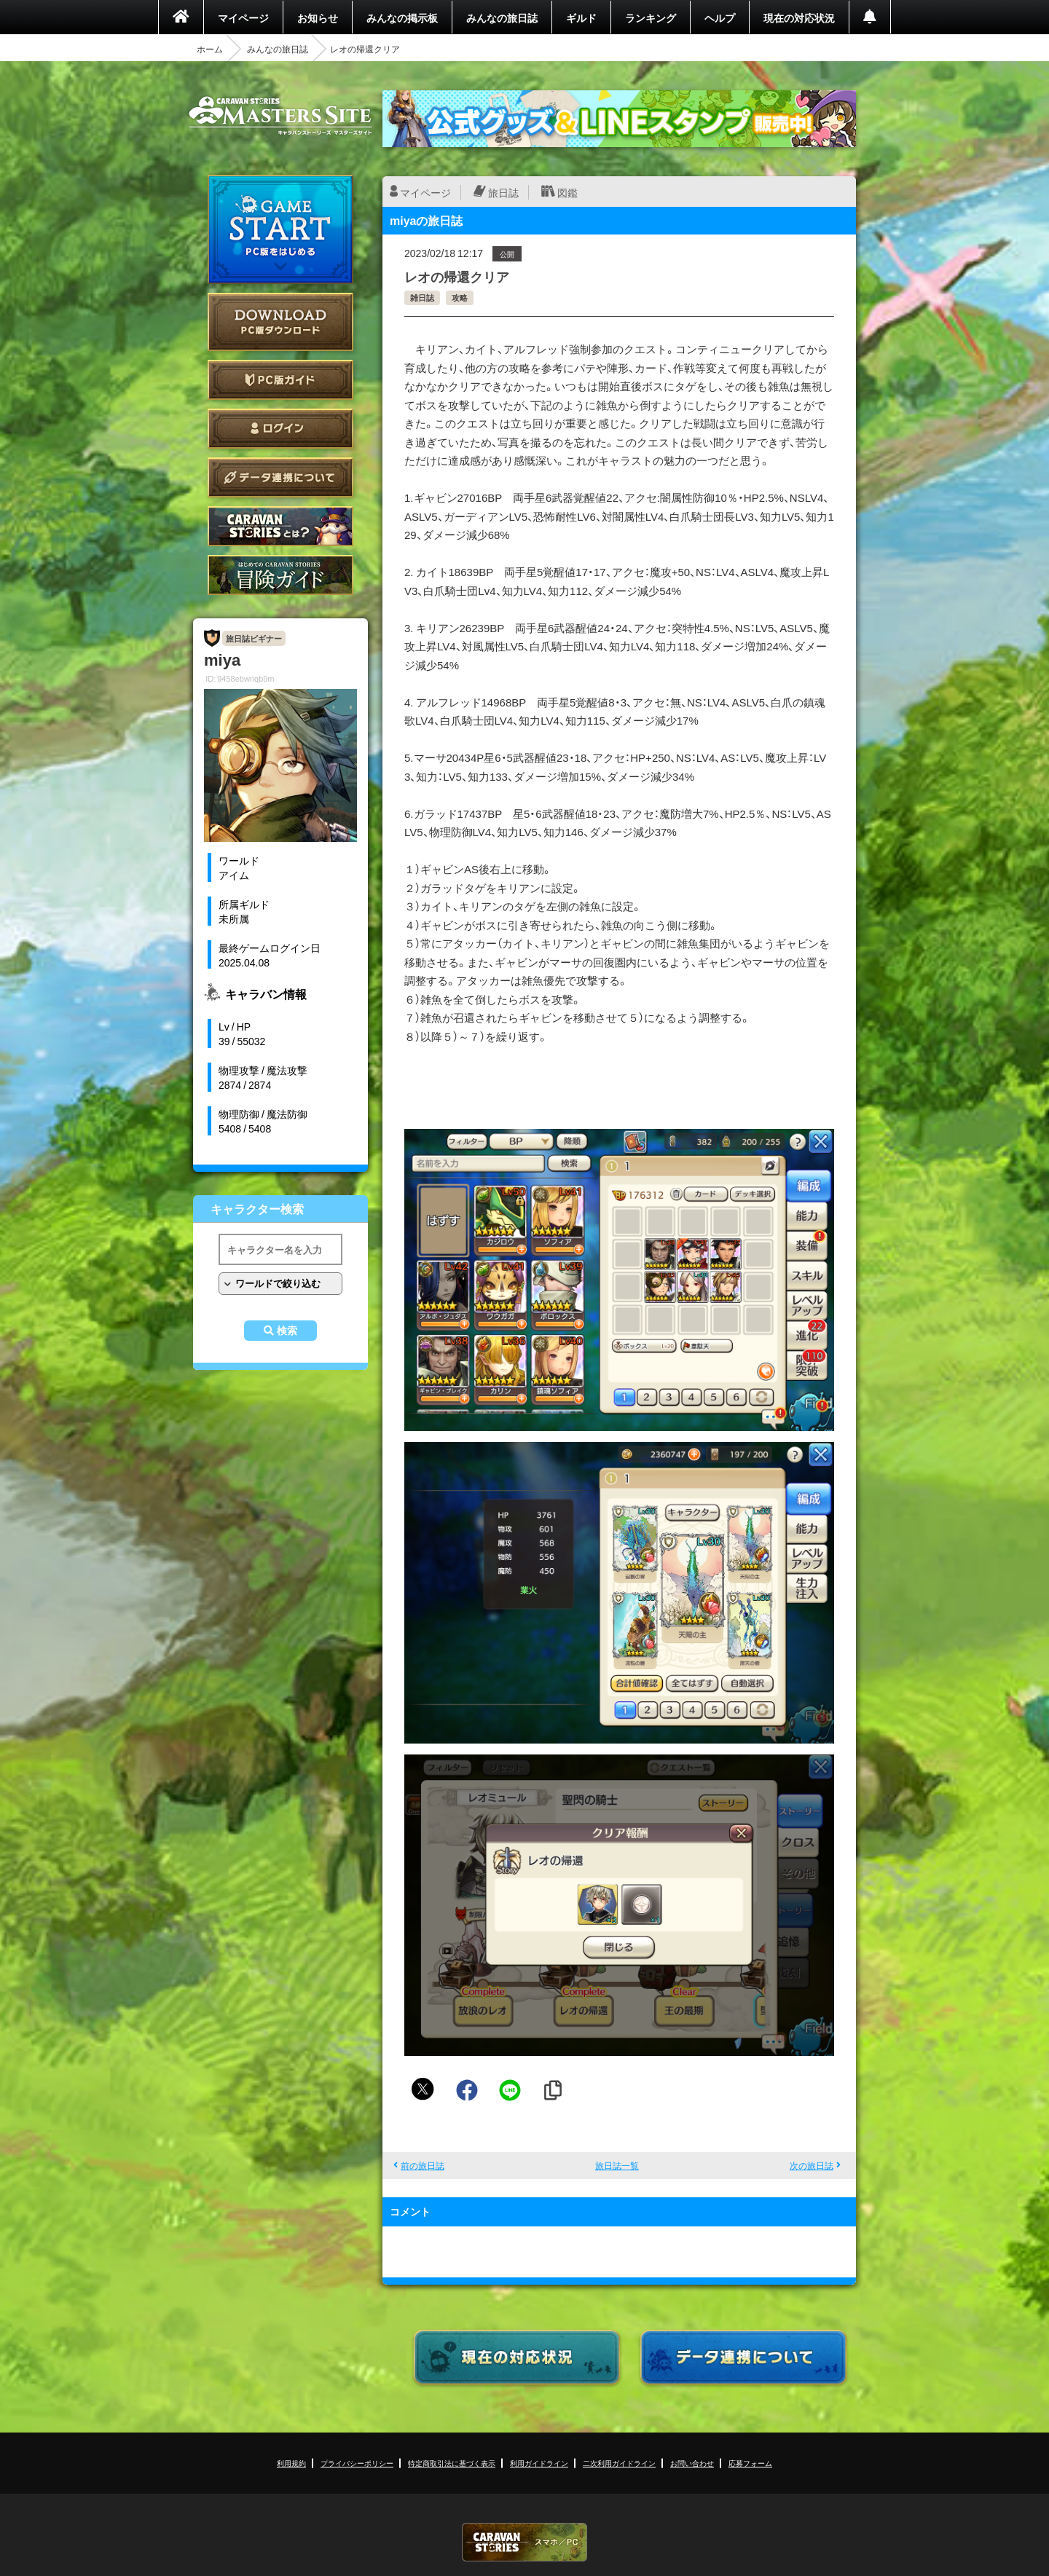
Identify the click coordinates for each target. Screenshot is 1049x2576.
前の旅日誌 (422, 2165)
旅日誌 (503, 192)
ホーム (210, 48)
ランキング (650, 17)
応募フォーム (750, 2462)
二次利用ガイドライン (619, 2462)
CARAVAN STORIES (524, 2542)
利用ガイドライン (539, 2462)
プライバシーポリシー (357, 2462)
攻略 (460, 297)
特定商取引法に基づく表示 (451, 2462)
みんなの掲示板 (402, 17)
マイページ (243, 17)
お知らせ (317, 17)
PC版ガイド (280, 380)
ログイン (280, 429)
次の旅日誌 (811, 2165)
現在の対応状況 (799, 17)
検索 (287, 1331)
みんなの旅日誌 (502, 17)
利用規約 (291, 2462)
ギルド (581, 17)
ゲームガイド (280, 575)
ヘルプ (719, 17)
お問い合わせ (692, 2462)
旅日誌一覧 (617, 2165)
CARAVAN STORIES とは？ (280, 526)
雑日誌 (422, 297)
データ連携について (280, 477)
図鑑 (567, 192)
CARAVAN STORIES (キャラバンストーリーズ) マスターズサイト (280, 115)
